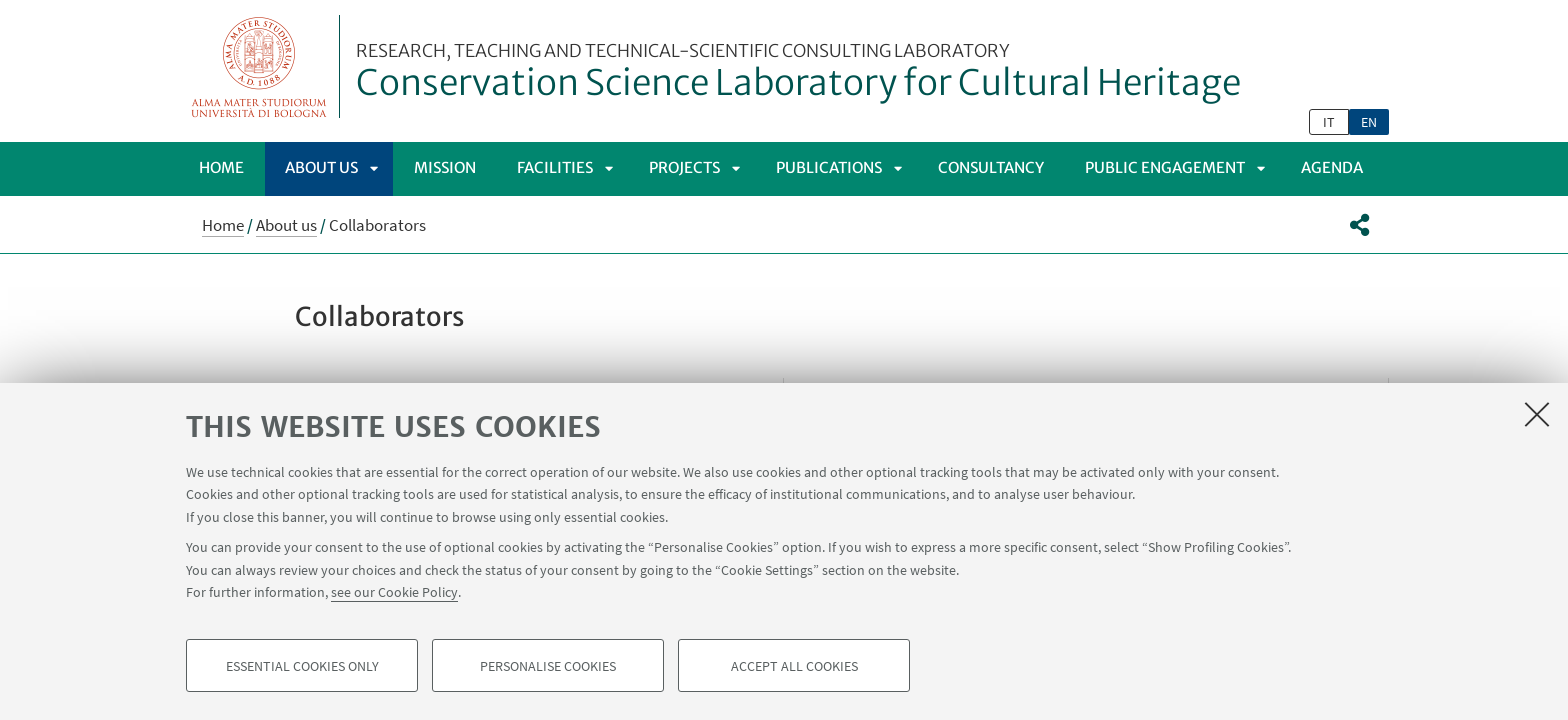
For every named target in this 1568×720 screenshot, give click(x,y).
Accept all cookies (794, 666)
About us (321, 167)
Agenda (1332, 167)
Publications (829, 167)
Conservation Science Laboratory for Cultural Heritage (798, 73)
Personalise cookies (548, 666)
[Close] (1537, 414)
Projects (684, 167)
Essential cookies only (302, 666)
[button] (1359, 225)
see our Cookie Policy (394, 592)
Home (221, 167)
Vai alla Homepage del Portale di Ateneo (259, 66)
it (1329, 122)
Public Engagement (1165, 167)
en (1369, 122)
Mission (445, 167)
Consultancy (991, 167)
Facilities (555, 167)
